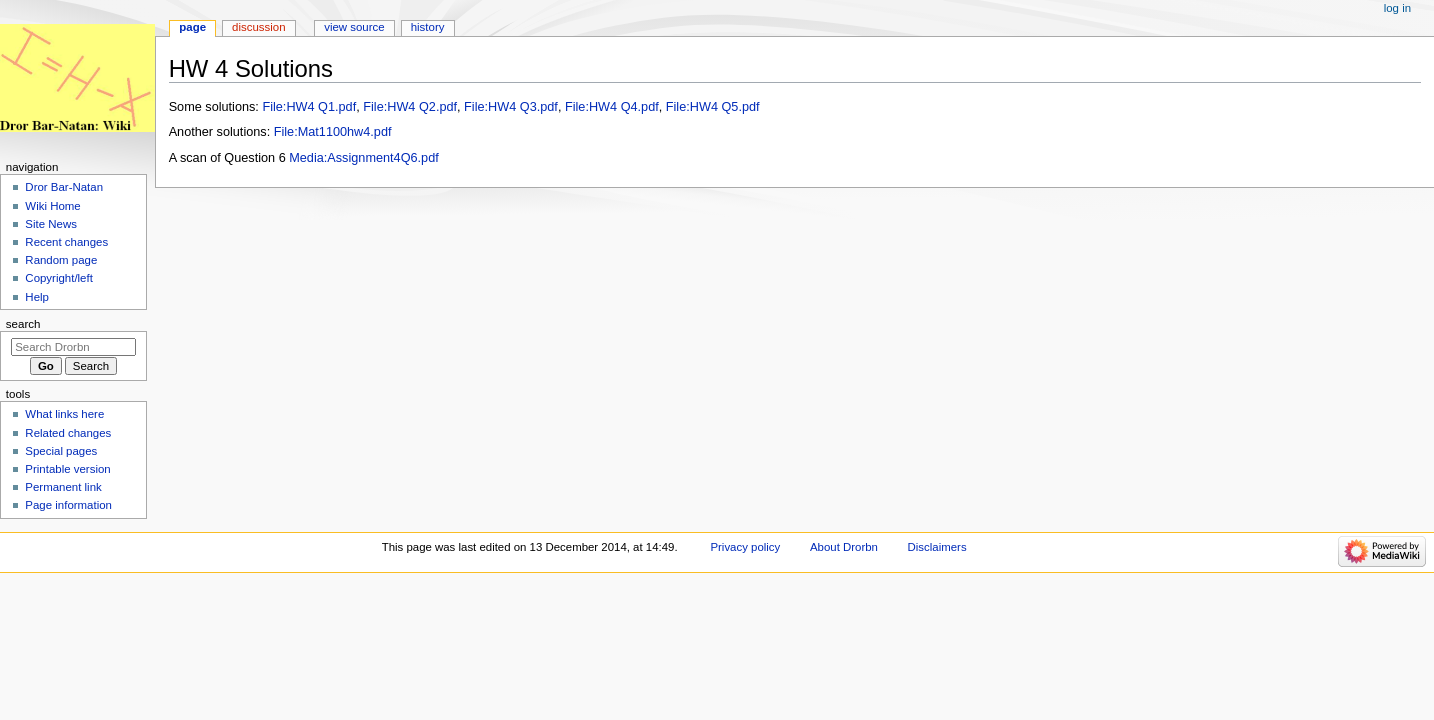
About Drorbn (844, 547)
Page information (68, 505)
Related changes (68, 433)
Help (37, 297)
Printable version (67, 469)
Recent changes (66, 242)
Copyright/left (58, 278)
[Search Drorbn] (73, 347)
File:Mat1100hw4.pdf (333, 132)
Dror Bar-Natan (64, 187)
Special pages (61, 451)
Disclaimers (937, 547)
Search (23, 324)
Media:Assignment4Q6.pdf (364, 158)
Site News (51, 224)
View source (354, 27)
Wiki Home (52, 206)
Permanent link (63, 487)
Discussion (258, 27)
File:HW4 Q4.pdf (612, 107)
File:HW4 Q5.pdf (713, 107)
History (428, 27)
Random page (61, 260)
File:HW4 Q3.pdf (511, 107)
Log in (1397, 8)
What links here (64, 414)
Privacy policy (745, 547)
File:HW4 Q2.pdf (410, 107)
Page (192, 27)
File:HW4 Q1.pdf (309, 107)
